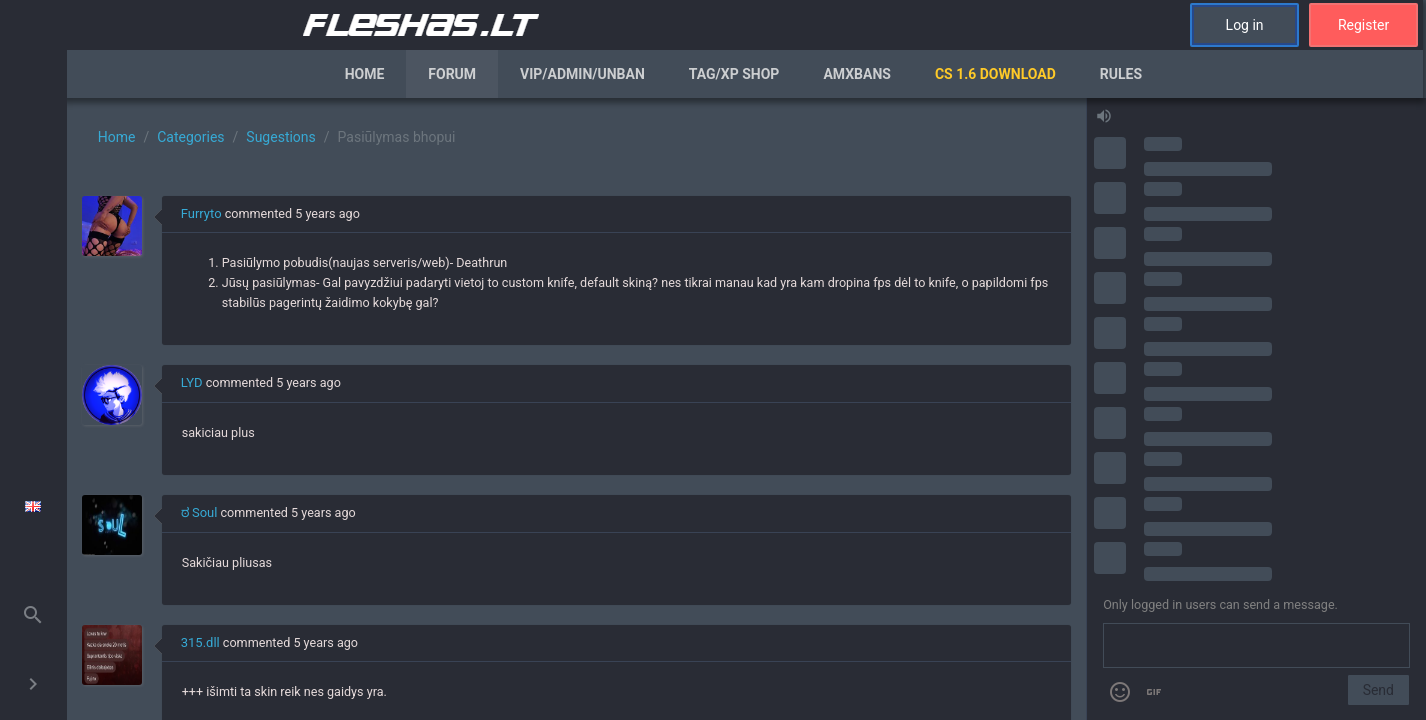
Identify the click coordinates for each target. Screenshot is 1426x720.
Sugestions (280, 137)
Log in (1245, 25)
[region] (576, 409)
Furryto (201, 213)
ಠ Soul (199, 512)
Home (365, 74)
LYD (192, 382)
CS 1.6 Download (995, 74)
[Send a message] (1256, 646)
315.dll (200, 642)
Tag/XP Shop (734, 74)
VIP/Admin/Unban (582, 74)
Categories (190, 137)
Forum (452, 74)
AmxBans (857, 74)
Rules (1121, 74)
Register (1363, 25)
